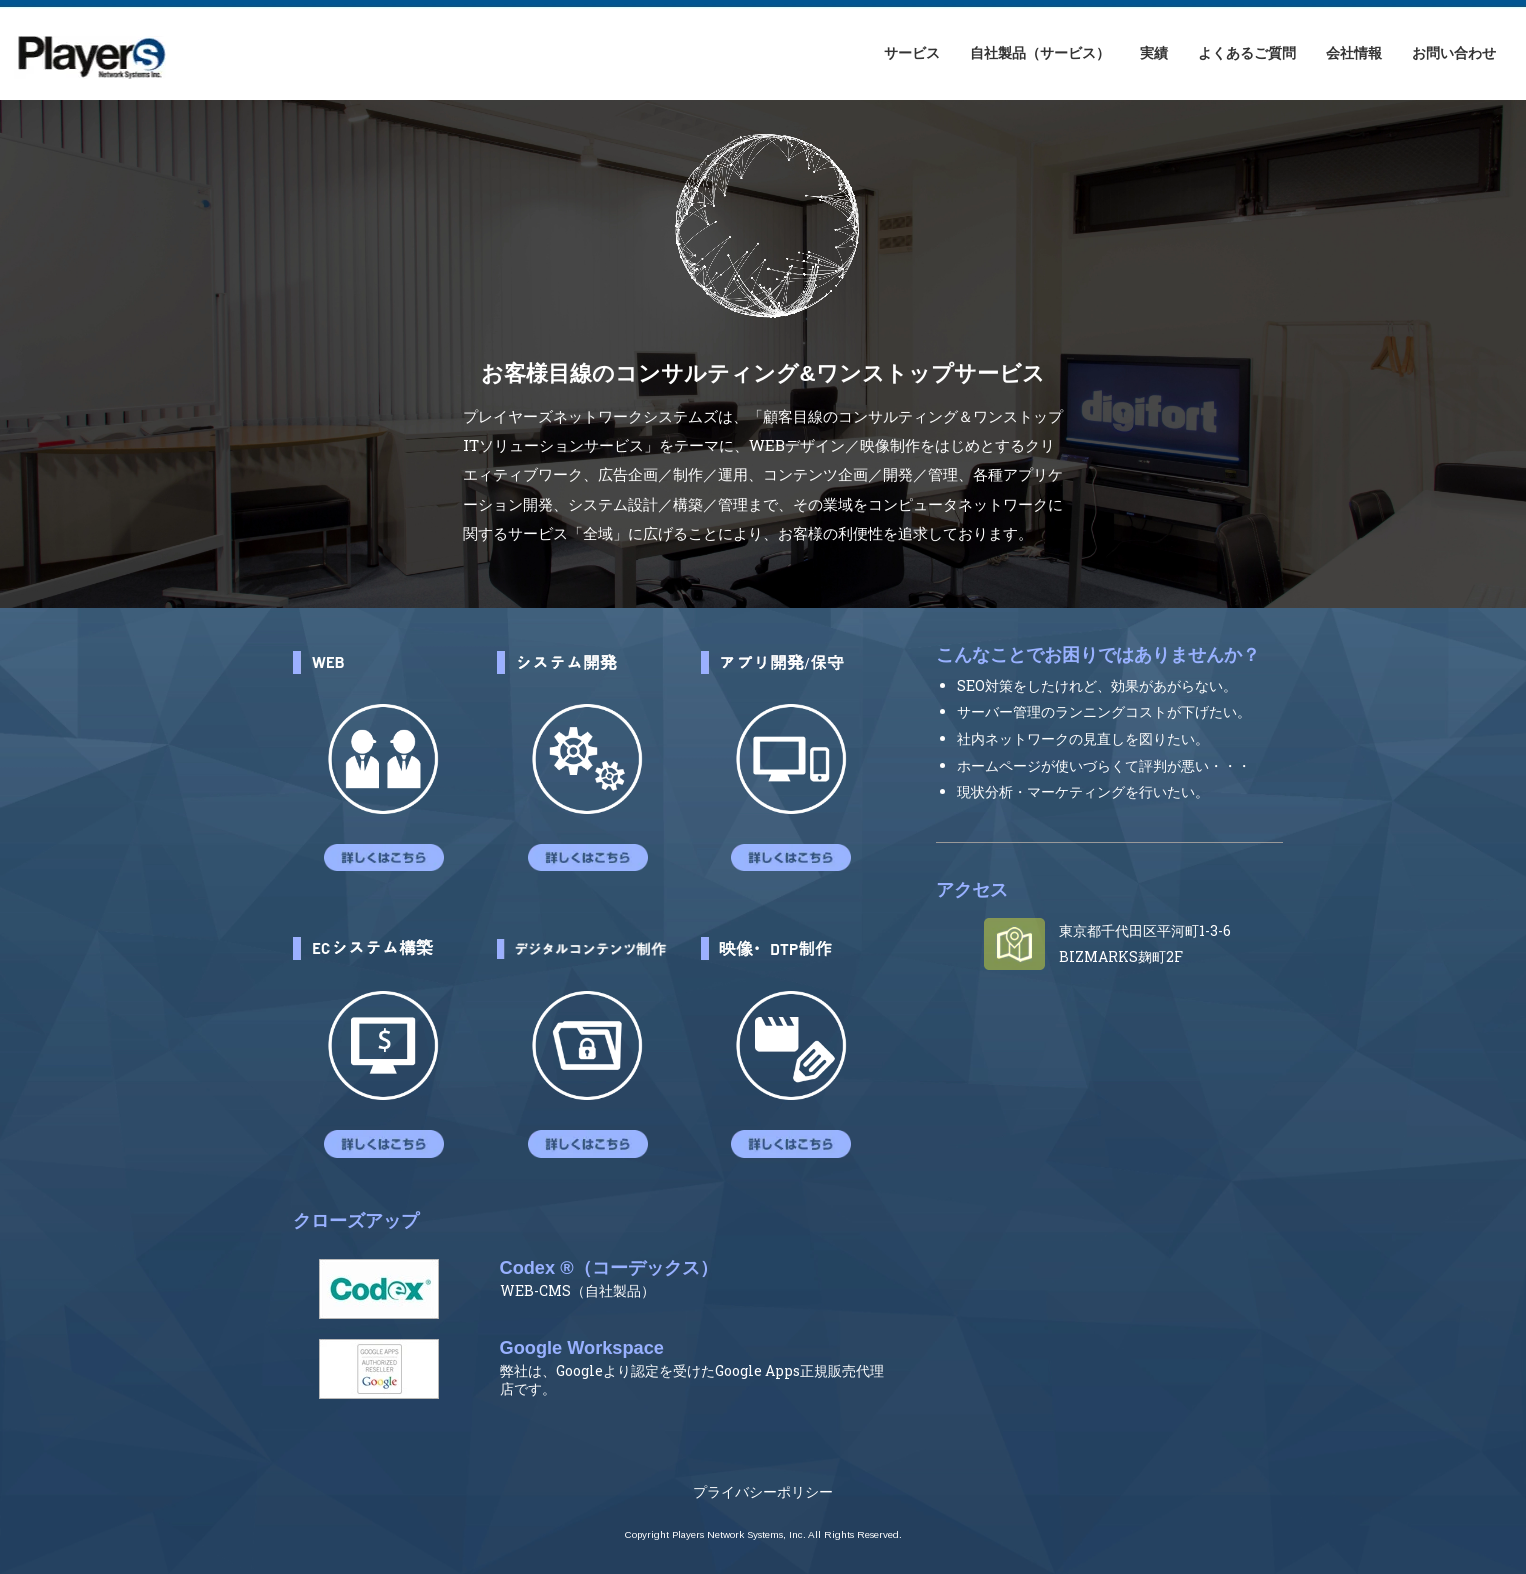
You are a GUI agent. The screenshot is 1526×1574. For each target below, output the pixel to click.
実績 (1154, 52)
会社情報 (1354, 52)
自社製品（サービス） (1040, 52)
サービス (912, 52)
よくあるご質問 (1247, 52)
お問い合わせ (1454, 52)
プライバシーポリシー (763, 1491)
